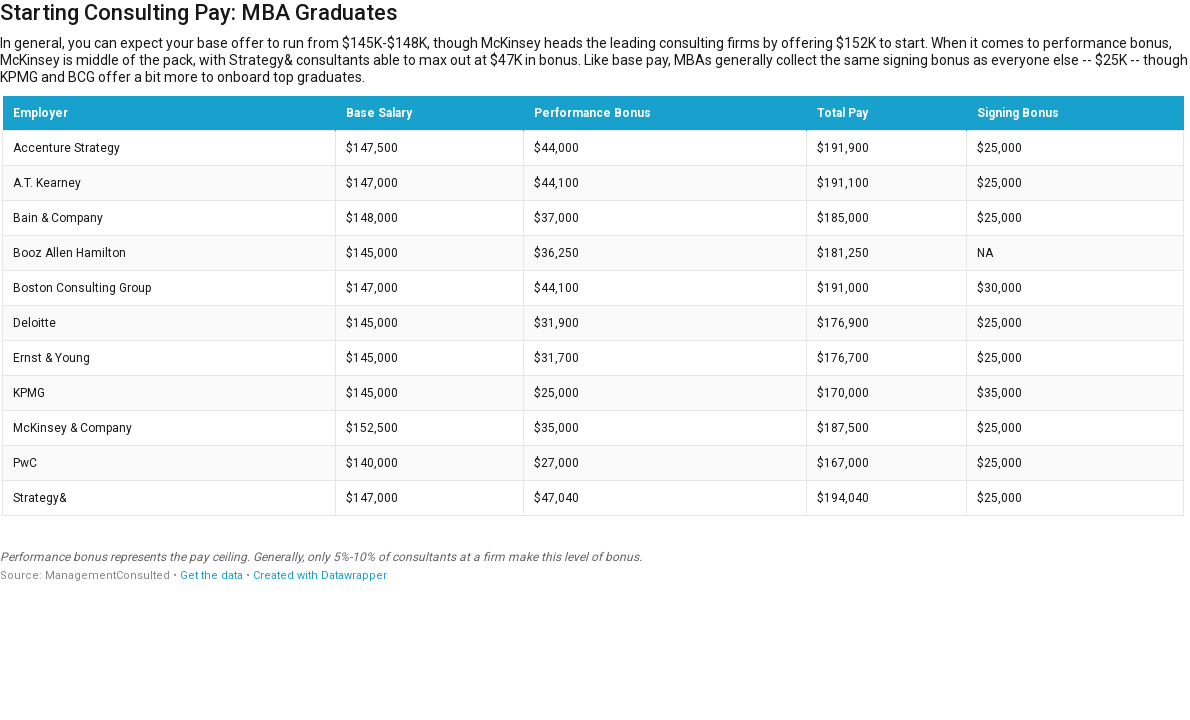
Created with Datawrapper (320, 575)
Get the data (211, 575)
